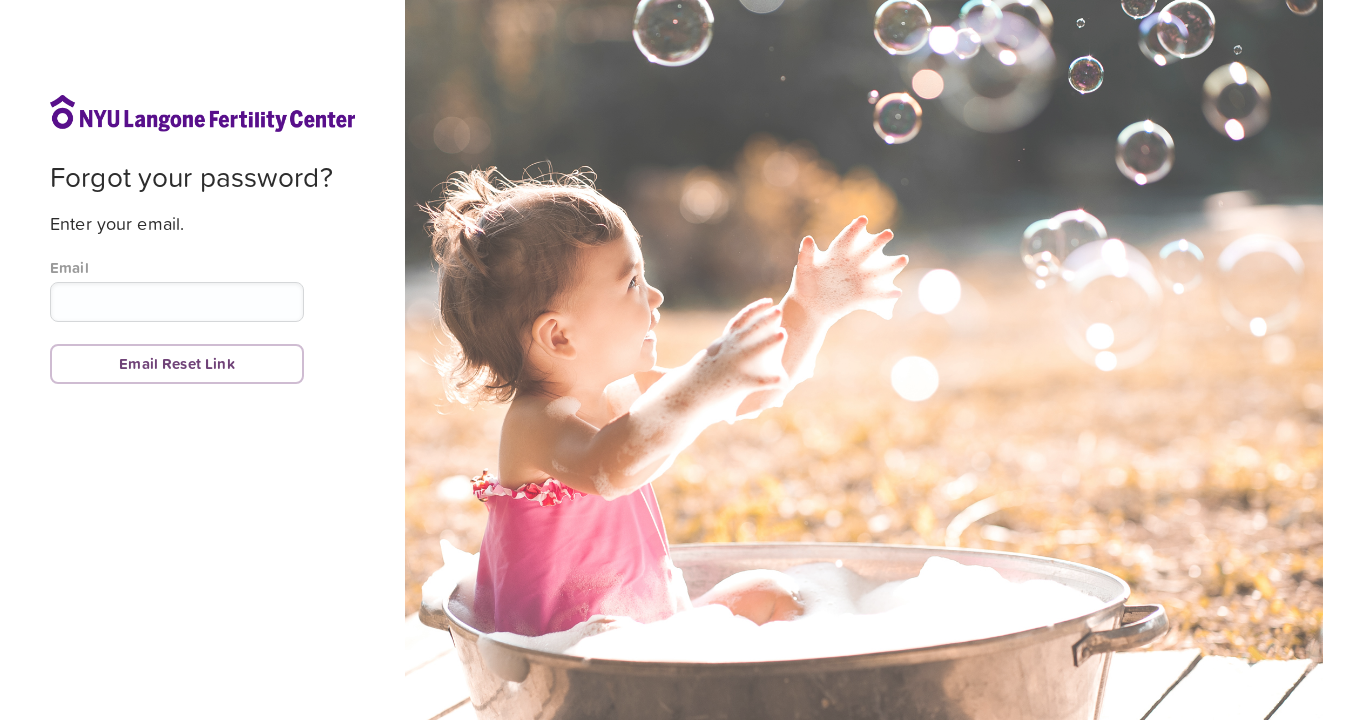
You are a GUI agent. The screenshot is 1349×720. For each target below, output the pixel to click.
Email (69, 268)
